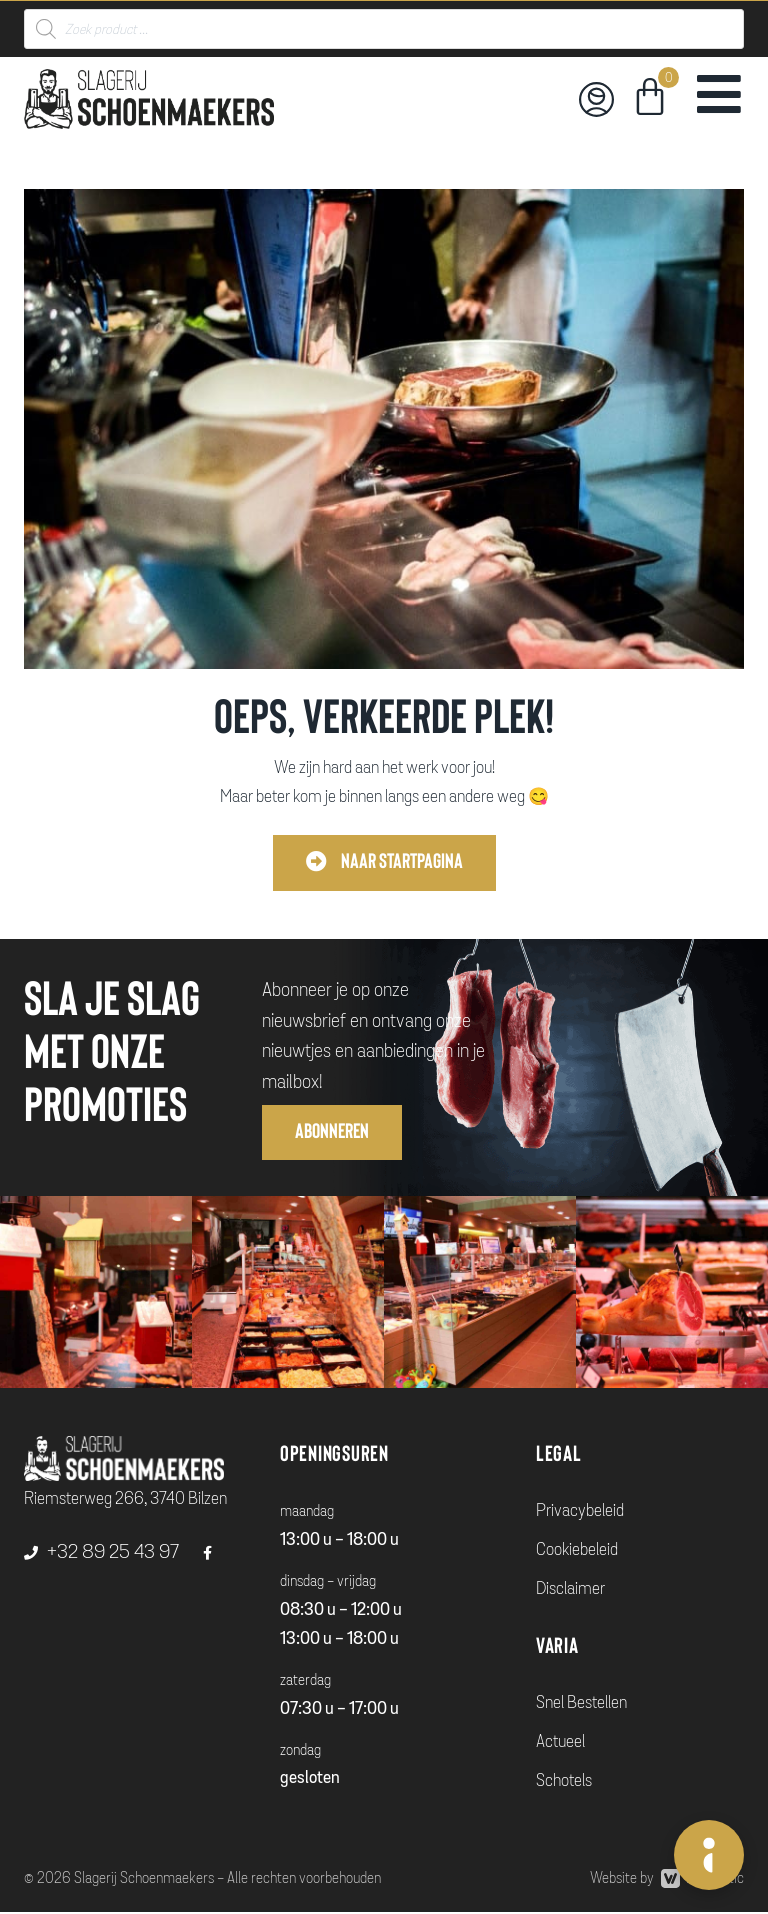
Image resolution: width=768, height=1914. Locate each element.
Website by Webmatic (667, 1880)
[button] (384, 863)
